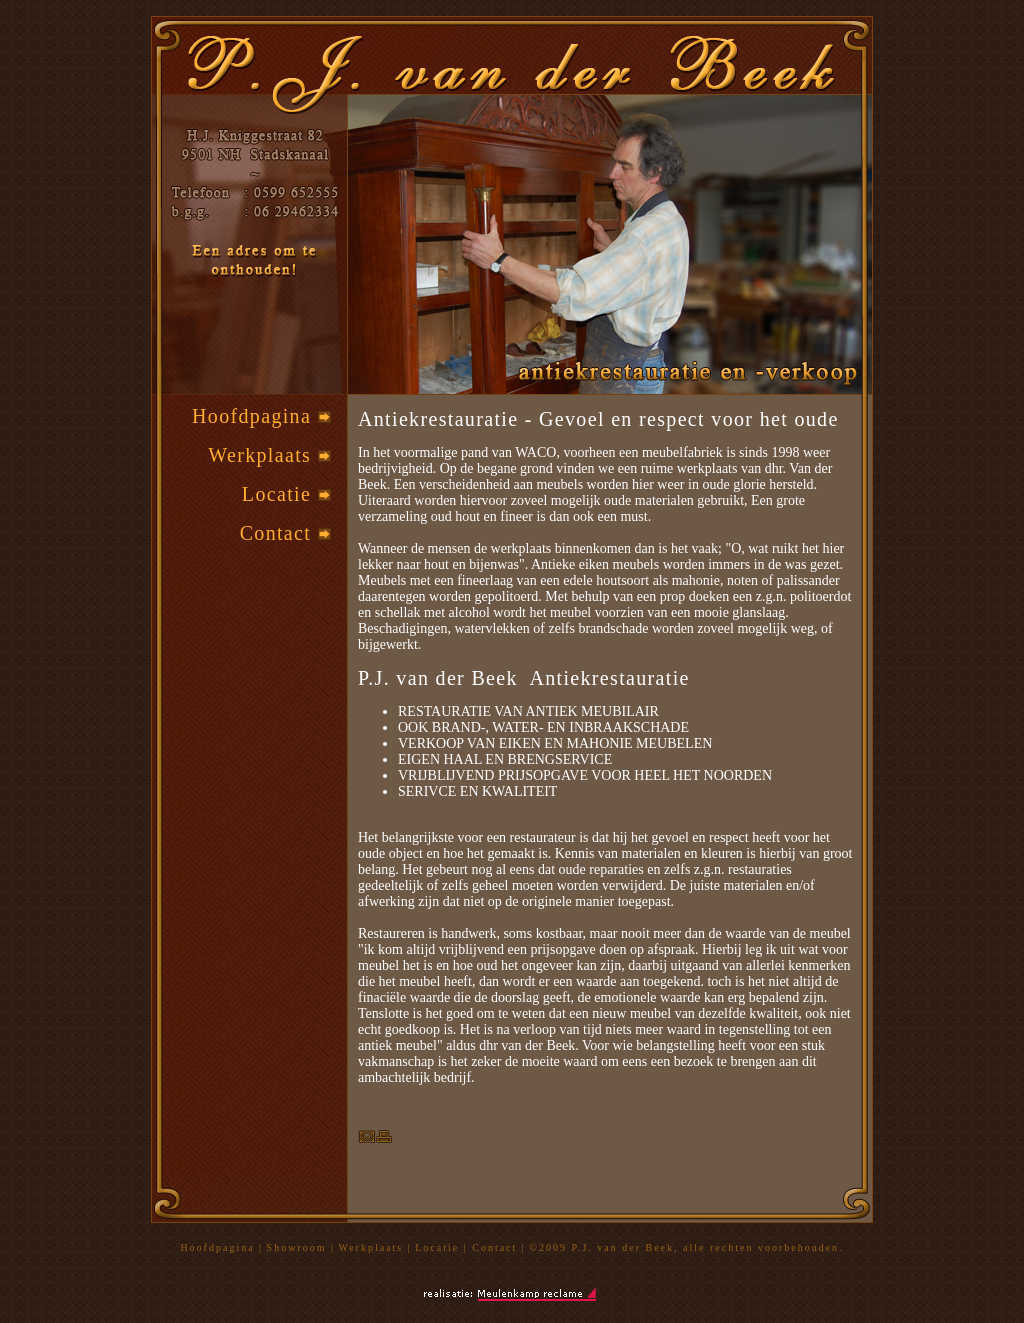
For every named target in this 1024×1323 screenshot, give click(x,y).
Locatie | (443, 1247)
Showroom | (301, 1247)
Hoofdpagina (261, 416)
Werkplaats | (375, 1247)
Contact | (499, 1247)
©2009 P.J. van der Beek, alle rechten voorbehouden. (686, 1247)
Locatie (286, 494)
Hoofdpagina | (221, 1247)
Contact (285, 533)
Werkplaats (269, 455)
